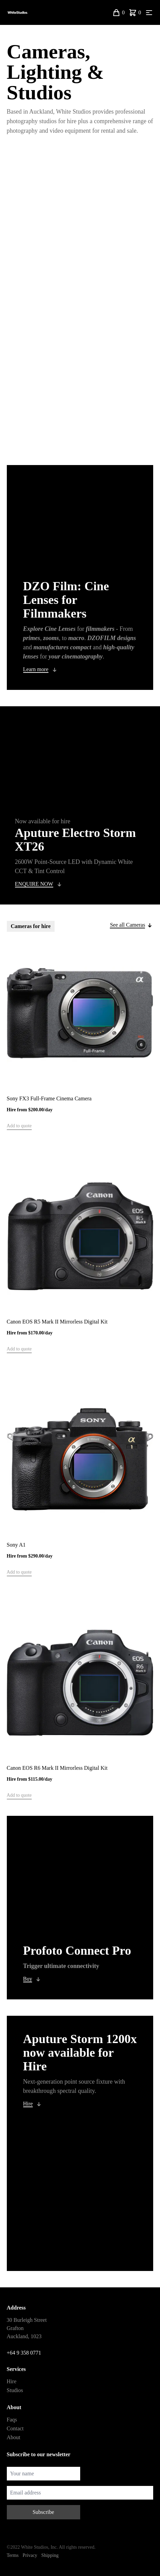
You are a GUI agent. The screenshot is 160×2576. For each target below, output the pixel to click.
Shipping (50, 2555)
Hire (28, 2104)
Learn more (35, 669)
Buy (27, 1979)
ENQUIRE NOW (34, 884)
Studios (15, 2390)
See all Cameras (127, 925)
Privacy (30, 2555)
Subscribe (43, 2512)
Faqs (12, 2419)
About (13, 2437)
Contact (15, 2428)
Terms (13, 2555)
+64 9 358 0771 (24, 2353)
